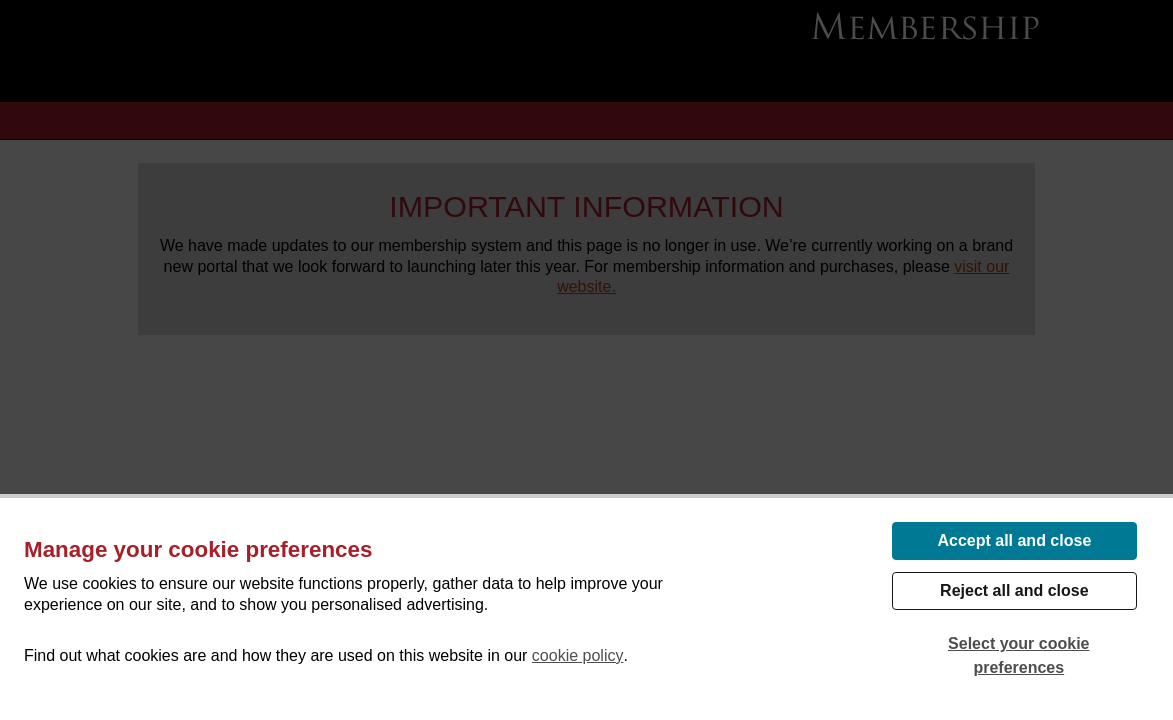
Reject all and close (1014, 590)
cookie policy (578, 655)
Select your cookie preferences (1018, 655)
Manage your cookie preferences (198, 549)
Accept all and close (1014, 540)
